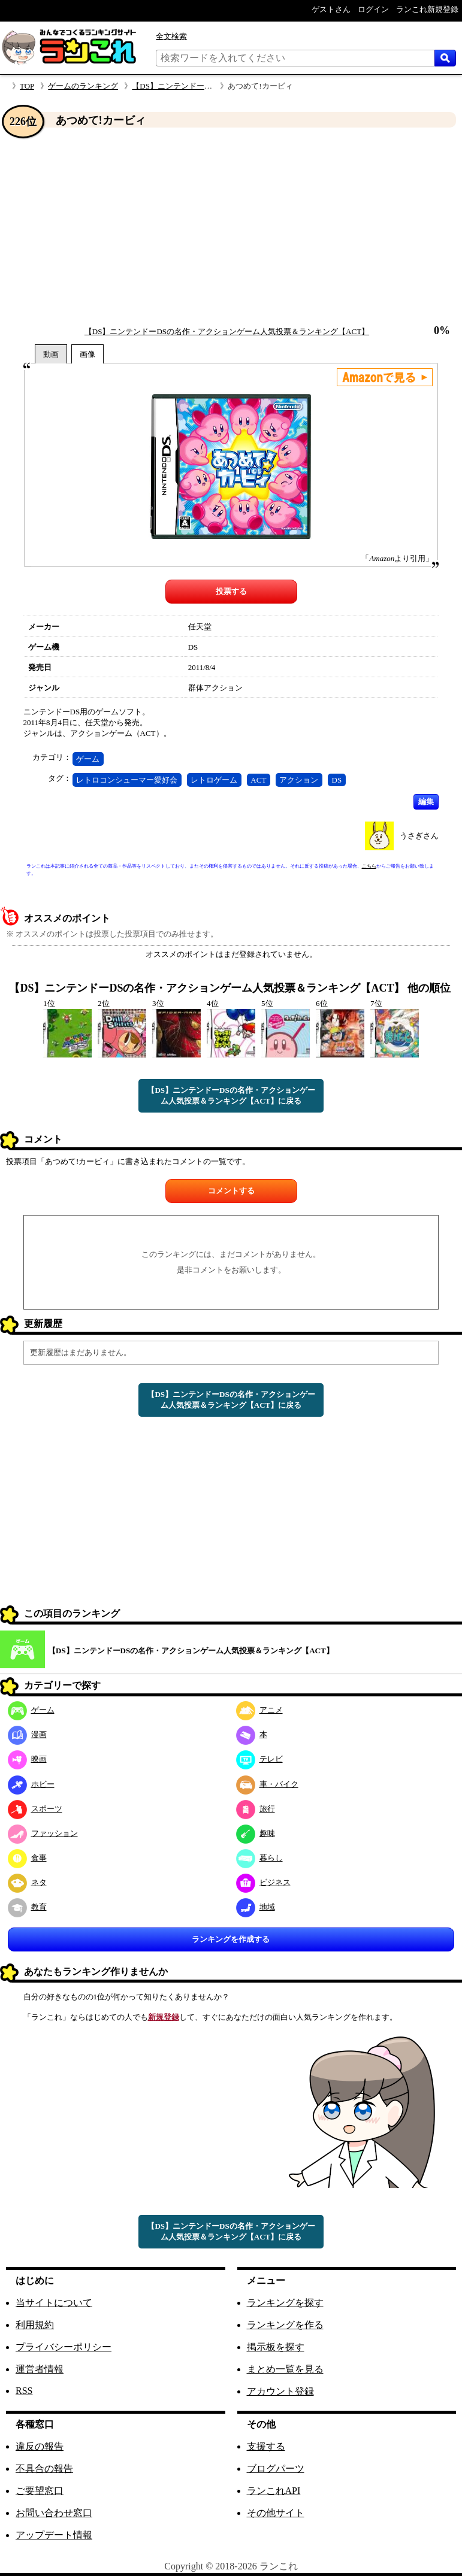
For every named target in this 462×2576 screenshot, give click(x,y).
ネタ (27, 1882)
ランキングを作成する (231, 1939)
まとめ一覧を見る (285, 2369)
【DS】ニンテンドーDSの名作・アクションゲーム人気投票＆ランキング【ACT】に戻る (231, 1095)
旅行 (255, 1808)
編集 (426, 801)
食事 (27, 1857)
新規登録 (163, 2017)
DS (337, 779)
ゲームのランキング (83, 85)
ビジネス (263, 1882)
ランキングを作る (285, 2325)
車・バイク (267, 1784)
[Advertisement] (231, 227)
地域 (255, 1906)
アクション (298, 779)
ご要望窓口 (40, 2491)
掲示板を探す (275, 2347)
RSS (24, 2391)
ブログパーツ (275, 2468)
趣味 (255, 1833)
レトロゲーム (214, 779)
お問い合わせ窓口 (54, 2513)
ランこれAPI (274, 2491)
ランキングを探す (285, 2303)
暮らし (259, 1857)
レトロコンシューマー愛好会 (126, 779)
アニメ (259, 1709)
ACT (258, 779)
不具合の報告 (44, 2468)
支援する (266, 2446)
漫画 (27, 1734)
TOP (27, 85)
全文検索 (171, 36)
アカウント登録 (280, 2391)
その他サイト (275, 2513)
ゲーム (87, 758)
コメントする (231, 1190)
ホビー (31, 1784)
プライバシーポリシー (63, 2347)
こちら (369, 866)
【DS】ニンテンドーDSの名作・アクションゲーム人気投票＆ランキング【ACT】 (226, 331)
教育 (27, 1906)
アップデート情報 (54, 2535)
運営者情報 (40, 2369)
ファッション (43, 1833)
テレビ (259, 1758)
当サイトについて (54, 2303)
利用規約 (35, 2325)
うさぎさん (419, 835)
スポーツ (35, 1808)
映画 (27, 1758)
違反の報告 (40, 2446)
